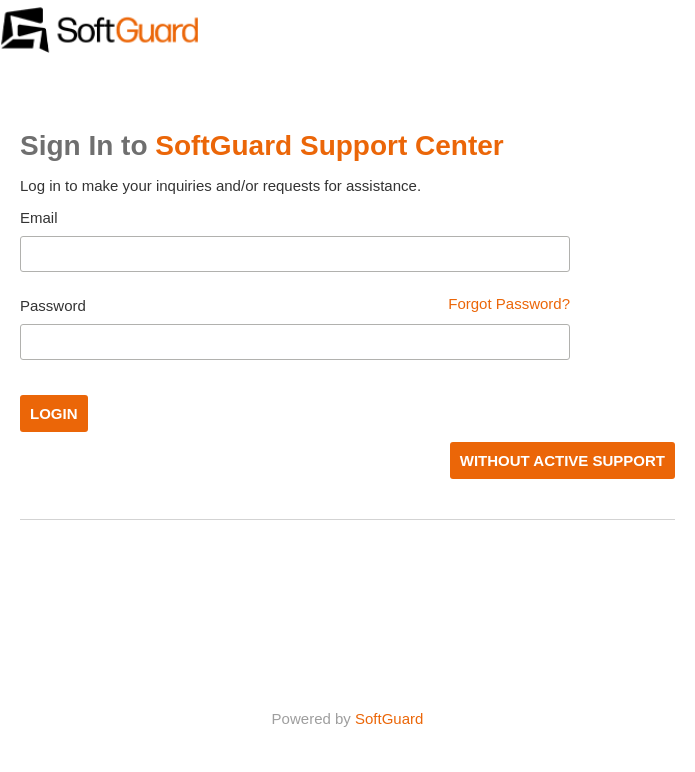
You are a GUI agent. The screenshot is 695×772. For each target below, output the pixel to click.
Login (54, 413)
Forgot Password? (509, 303)
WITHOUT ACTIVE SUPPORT (562, 460)
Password (53, 305)
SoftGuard (389, 718)
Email (39, 217)
